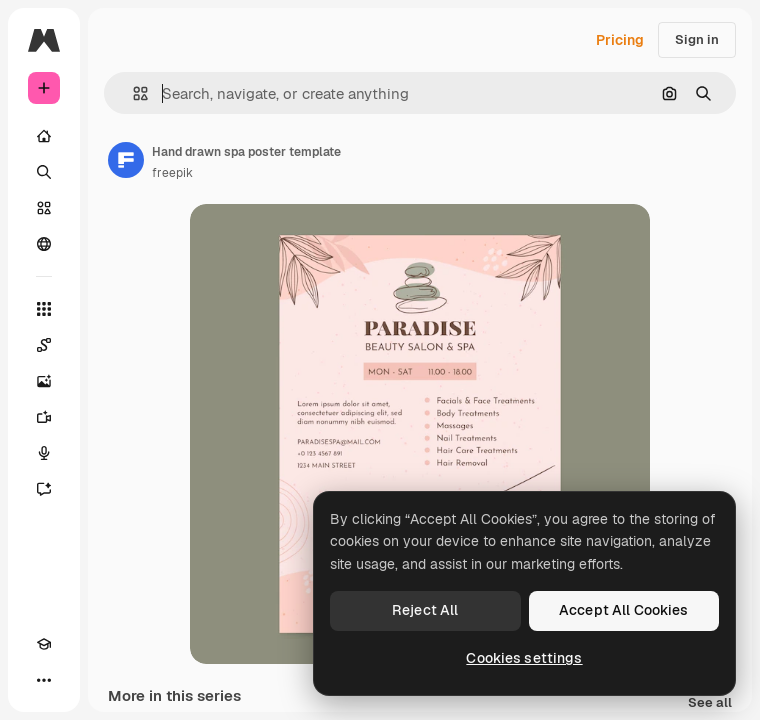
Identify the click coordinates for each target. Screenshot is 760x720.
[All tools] (44, 309)
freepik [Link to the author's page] (172, 173)
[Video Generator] (44, 417)
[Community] (44, 244)
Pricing (620, 40)
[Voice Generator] (44, 453)
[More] (44, 680)
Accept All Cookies (624, 610)
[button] (132, 93)
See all (710, 703)
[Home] (44, 136)
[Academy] (44, 644)
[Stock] (44, 208)
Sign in (697, 39)
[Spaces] (44, 345)
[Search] (44, 172)
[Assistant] (44, 489)
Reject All (425, 610)
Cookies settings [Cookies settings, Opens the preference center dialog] (524, 658)
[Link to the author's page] (126, 160)
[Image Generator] (44, 381)
